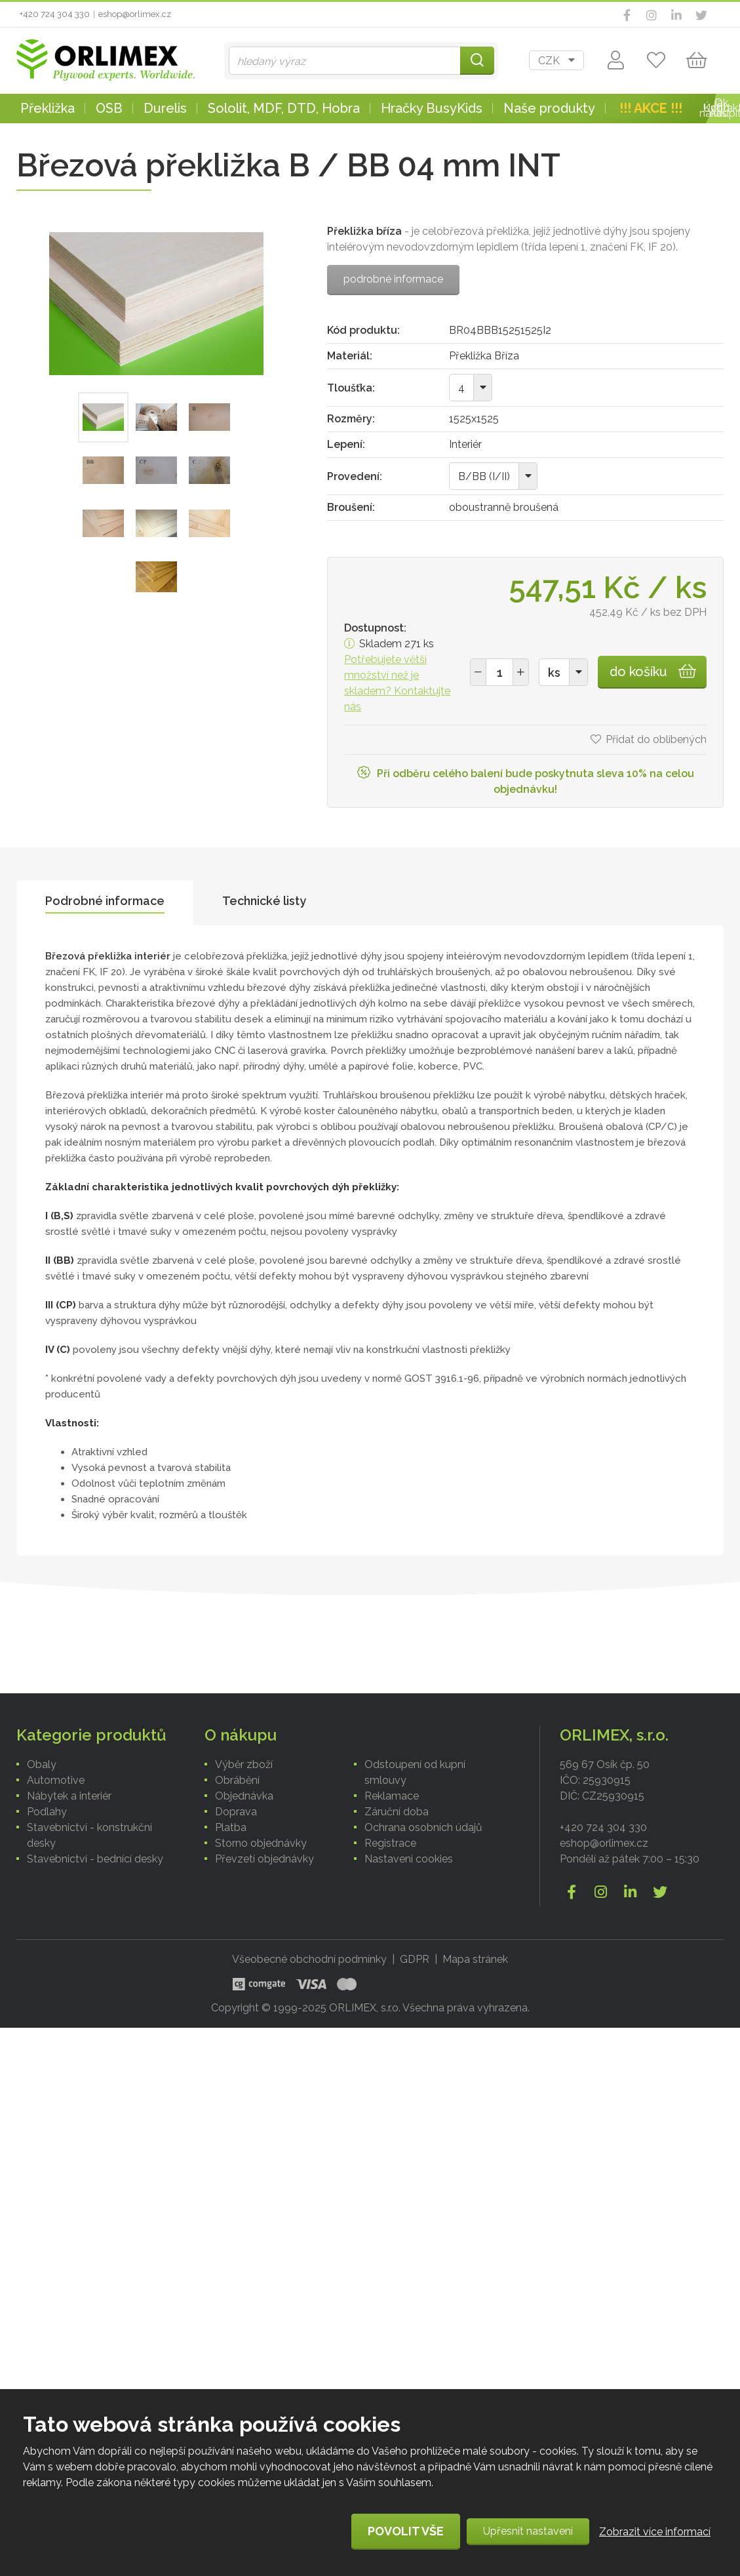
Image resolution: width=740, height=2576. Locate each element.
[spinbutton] (499, 672)
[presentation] (104, 902)
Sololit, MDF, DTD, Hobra (284, 108)
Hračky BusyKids (431, 108)
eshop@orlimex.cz (134, 14)
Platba (230, 1827)
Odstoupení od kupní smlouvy (414, 1772)
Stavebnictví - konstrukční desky (89, 1835)
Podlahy (47, 1811)
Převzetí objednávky (264, 1859)
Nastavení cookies (408, 1859)
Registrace (390, 1843)
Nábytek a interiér (69, 1796)
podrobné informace (393, 279)
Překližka (47, 108)
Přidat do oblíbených (656, 739)
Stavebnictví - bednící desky (95, 1859)
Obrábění (237, 1780)
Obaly (41, 1764)
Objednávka (244, 1796)
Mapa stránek (475, 1959)
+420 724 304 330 (55, 14)
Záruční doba (396, 1811)
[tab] (104, 902)
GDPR (414, 1959)
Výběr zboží (244, 1764)
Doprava (236, 1811)
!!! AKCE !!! (650, 108)
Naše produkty (549, 108)
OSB (109, 108)
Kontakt (722, 108)
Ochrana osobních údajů (423, 1827)
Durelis (165, 108)
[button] (521, 672)
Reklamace (391, 1796)
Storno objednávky (261, 1843)
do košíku (638, 671)
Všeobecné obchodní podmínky (309, 1959)
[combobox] (556, 60)
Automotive (56, 1780)
